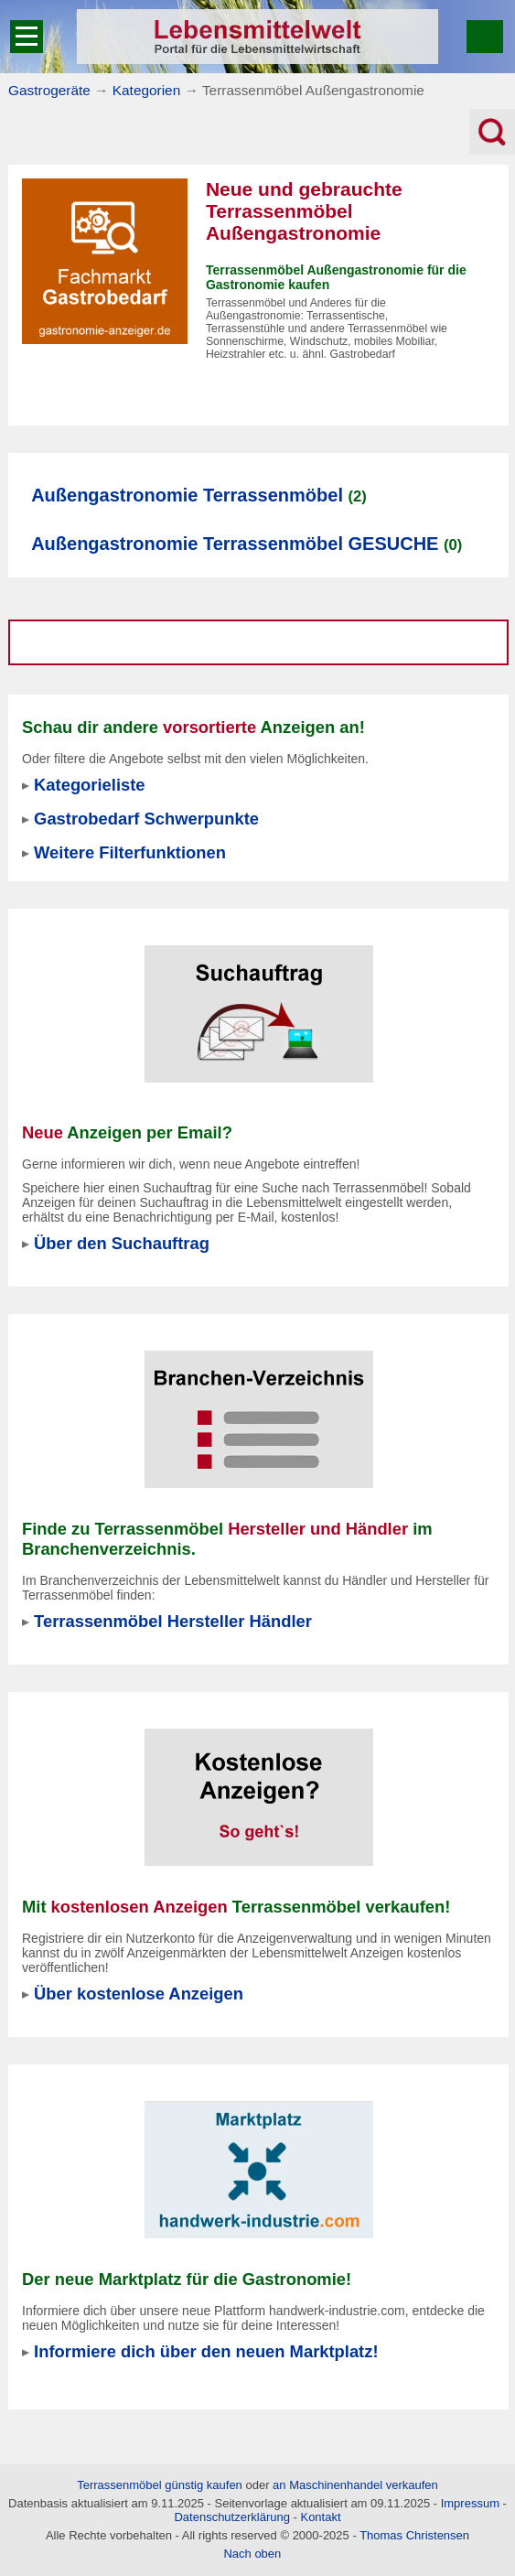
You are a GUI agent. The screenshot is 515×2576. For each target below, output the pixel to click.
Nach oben (252, 2553)
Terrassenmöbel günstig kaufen (159, 2485)
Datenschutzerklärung (231, 2517)
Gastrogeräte (49, 90)
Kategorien (146, 90)
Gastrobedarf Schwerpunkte (146, 818)
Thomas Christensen (414, 2535)
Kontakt (320, 2517)
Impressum (470, 2503)
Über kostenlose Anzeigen (138, 1993)
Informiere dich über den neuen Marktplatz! (206, 2351)
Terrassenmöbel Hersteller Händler (173, 1621)
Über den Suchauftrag (121, 1243)
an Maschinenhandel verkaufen (355, 2485)
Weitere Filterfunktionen (130, 852)
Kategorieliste (89, 784)
